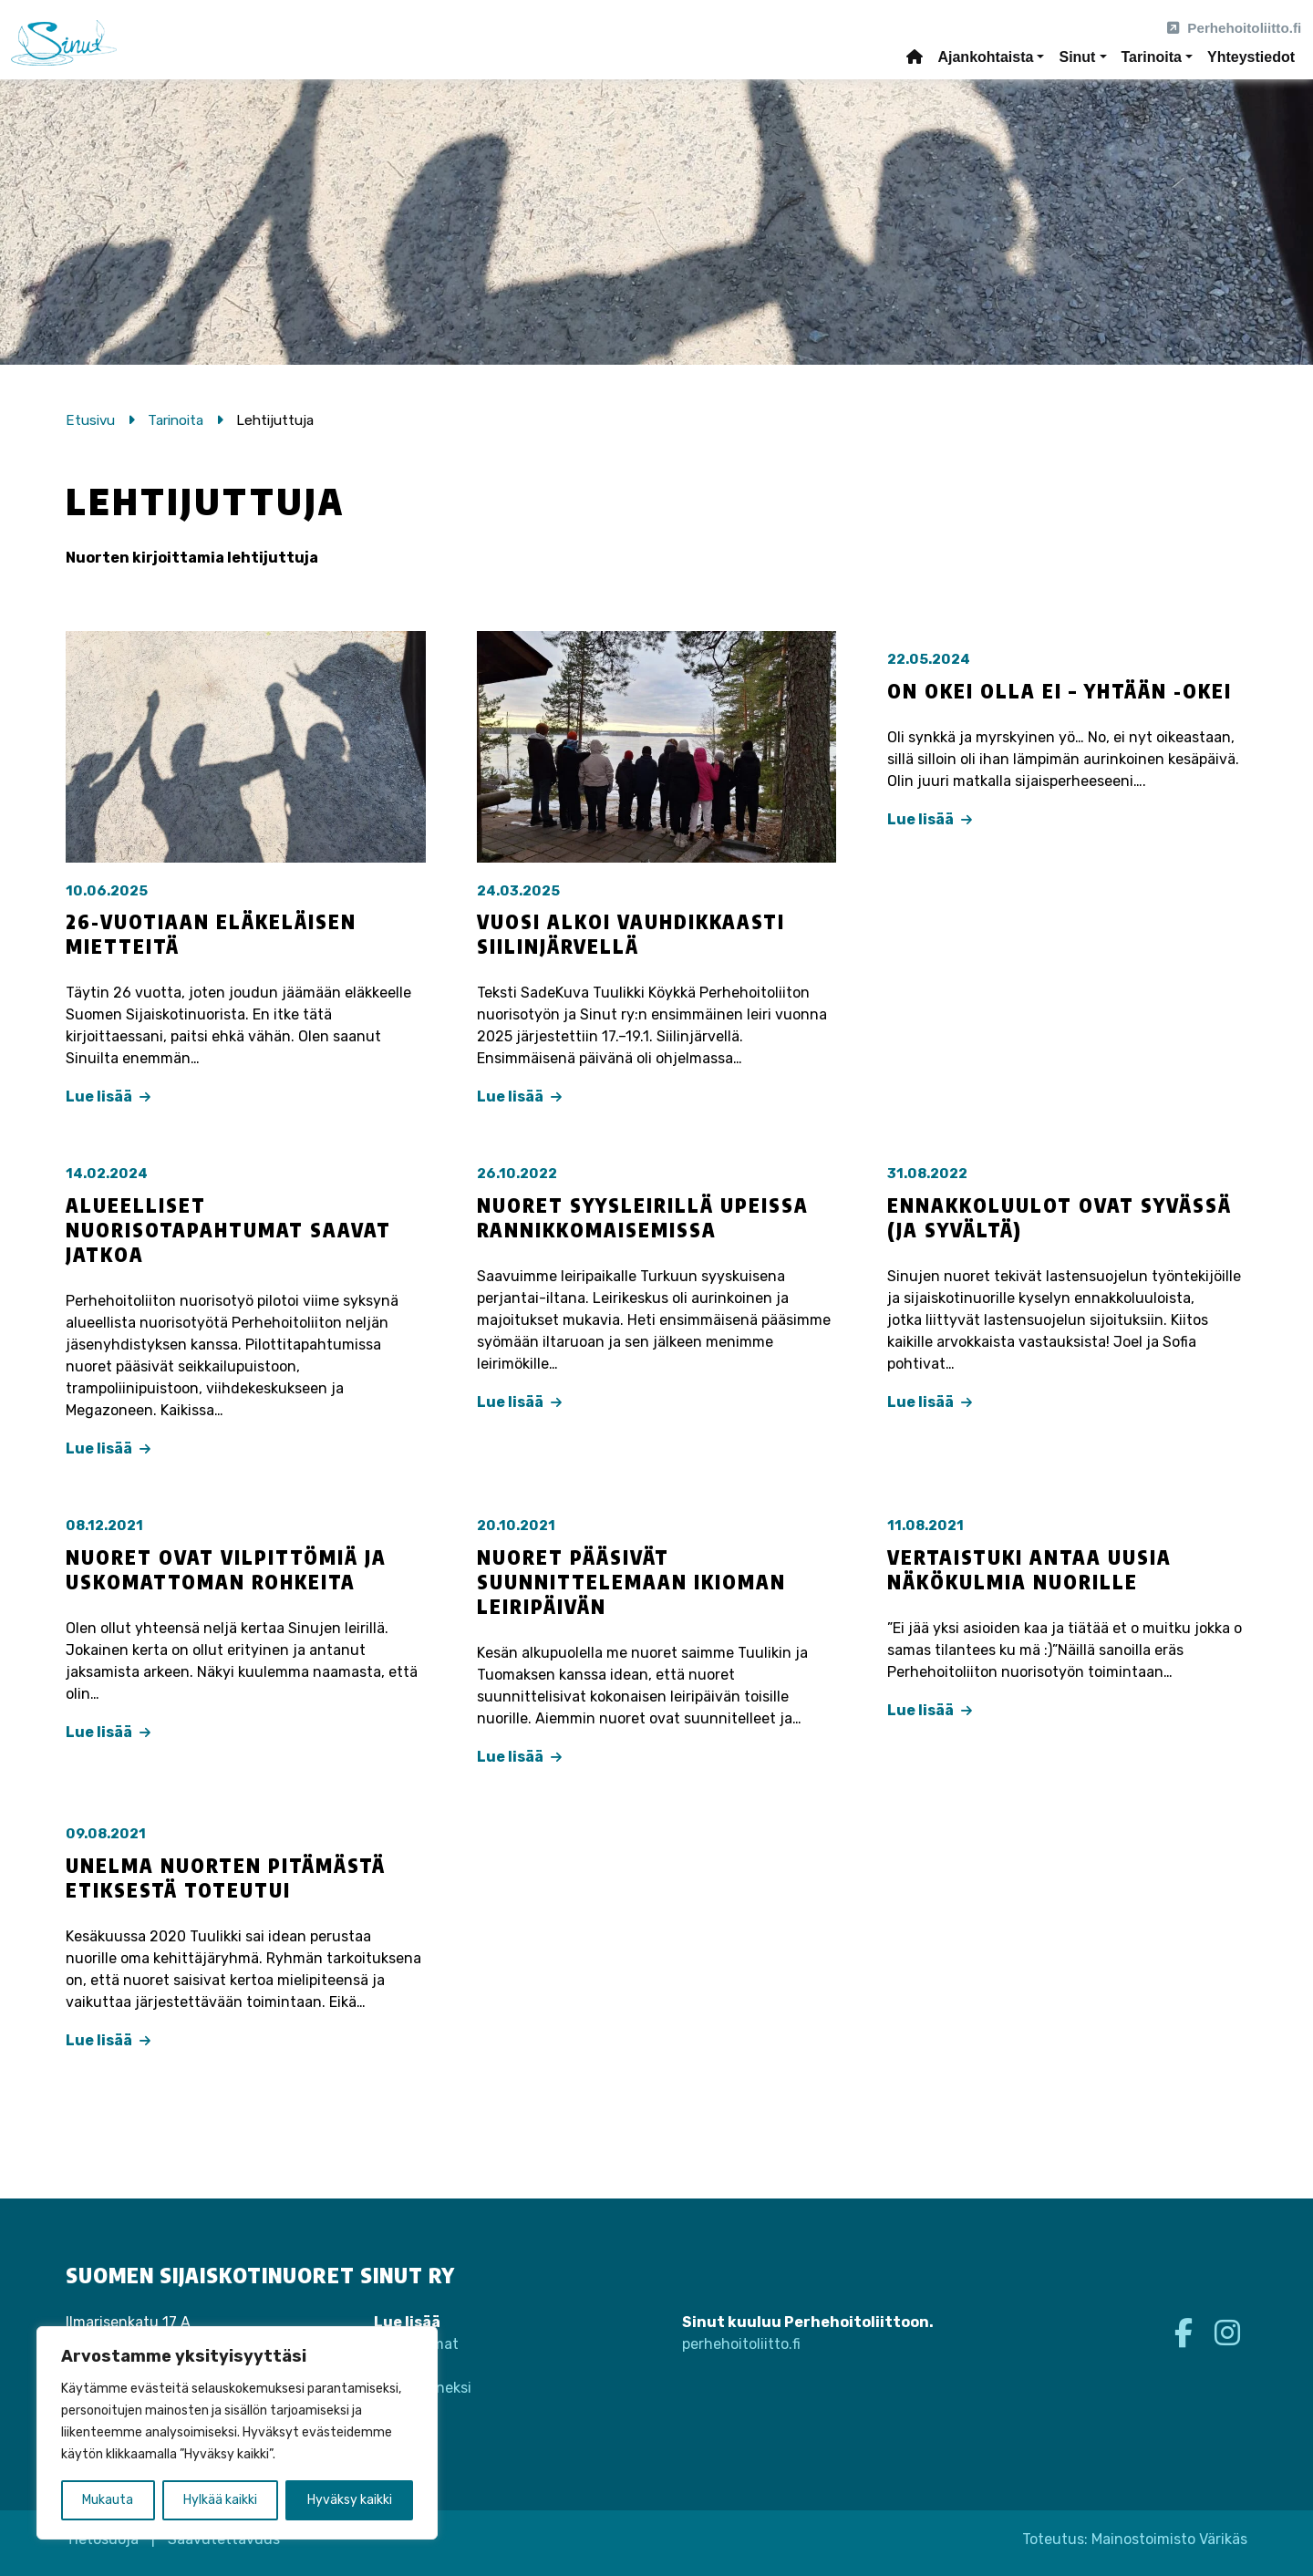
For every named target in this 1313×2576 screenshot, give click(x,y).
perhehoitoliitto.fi (741, 2344)
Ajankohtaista (985, 57)
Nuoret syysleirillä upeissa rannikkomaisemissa (643, 1218)
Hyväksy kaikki (349, 2500)
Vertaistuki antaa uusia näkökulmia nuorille (1029, 1570)
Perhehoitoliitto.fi (1234, 28)
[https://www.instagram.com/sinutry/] (1227, 2333)
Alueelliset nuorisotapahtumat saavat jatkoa (228, 1230)
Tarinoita (1152, 57)
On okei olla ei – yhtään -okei (1059, 691)
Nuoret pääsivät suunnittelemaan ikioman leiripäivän (631, 1582)
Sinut (1077, 57)
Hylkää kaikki (220, 2500)
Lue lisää (108, 1096)
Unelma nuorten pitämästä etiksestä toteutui (226, 1878)
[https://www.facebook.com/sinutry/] (1187, 2333)
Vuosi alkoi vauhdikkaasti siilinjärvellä (631, 934)
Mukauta (107, 2500)
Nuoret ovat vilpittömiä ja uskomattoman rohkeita (226, 1570)
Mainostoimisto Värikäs (1169, 2539)
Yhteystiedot (1251, 57)
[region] (237, 2433)
